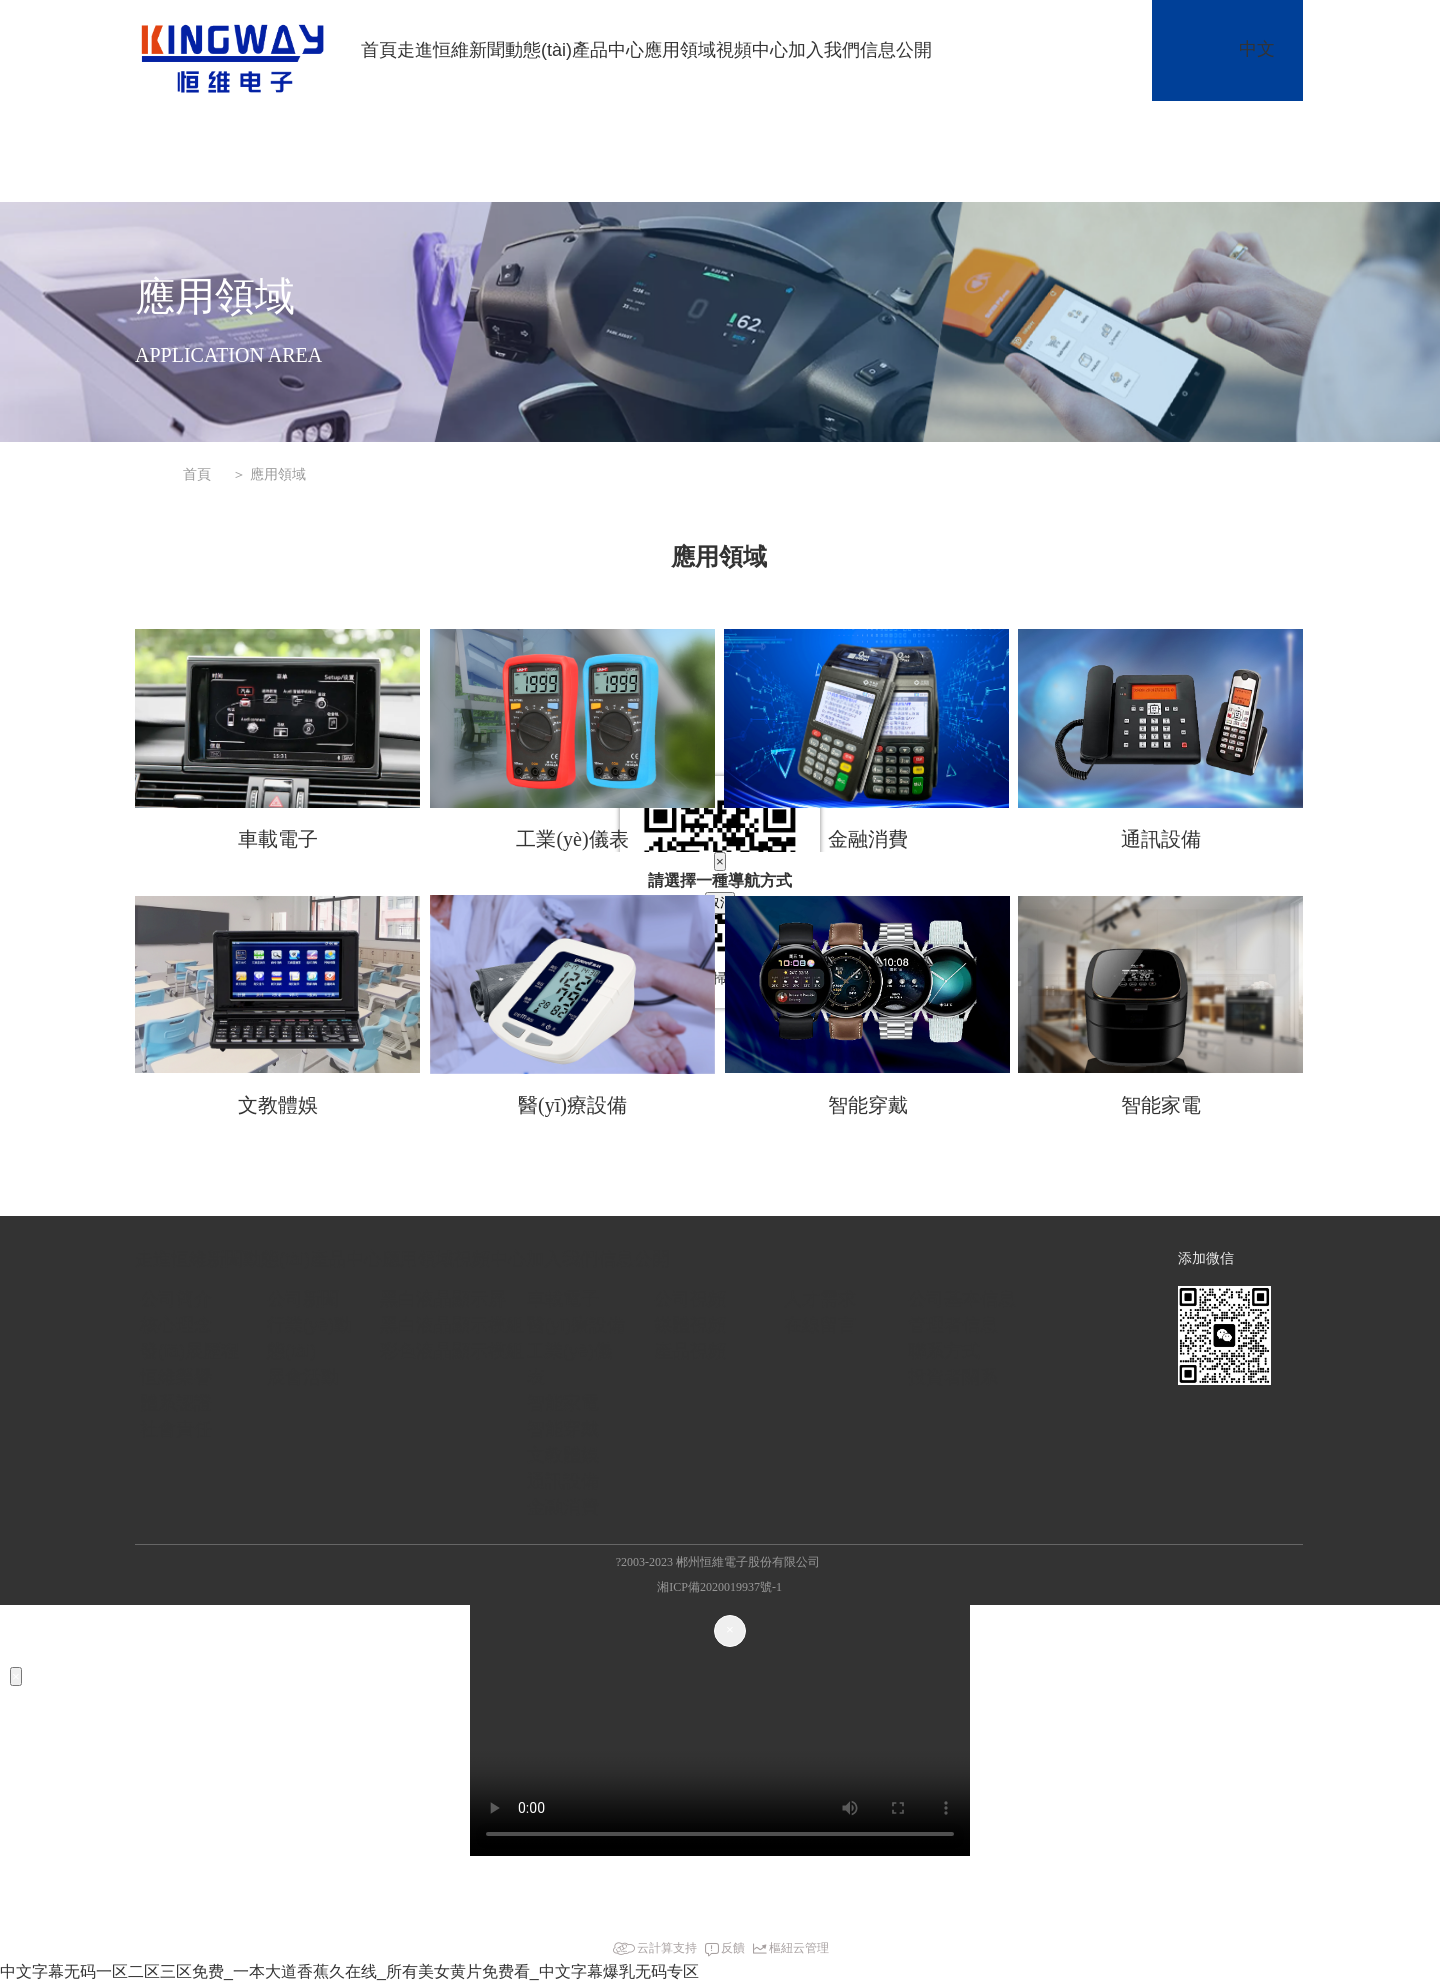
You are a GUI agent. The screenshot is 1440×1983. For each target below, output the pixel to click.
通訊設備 (1161, 839)
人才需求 (820, 1299)
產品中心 (608, 50)
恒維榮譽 (176, 1377)
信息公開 (896, 50)
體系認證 (176, 1403)
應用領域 (680, 50)
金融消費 (868, 839)
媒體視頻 (690, 1325)
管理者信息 (953, 1325)
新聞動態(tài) (520, 50)
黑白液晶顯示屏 (443, 1299)
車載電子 (278, 839)
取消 (720, 902)
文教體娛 (278, 1105)
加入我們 (824, 50)
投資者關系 (953, 1377)
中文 (1257, 49)
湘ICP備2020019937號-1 (719, 1587)
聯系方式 (944, 1351)
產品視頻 (690, 1351)
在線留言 (820, 1325)
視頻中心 (752, 50)
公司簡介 (176, 1299)
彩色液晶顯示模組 (452, 1351)
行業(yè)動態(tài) (309, 1338)
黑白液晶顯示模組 (452, 1325)
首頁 (379, 50)
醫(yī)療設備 (572, 1105)
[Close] (730, 1631)
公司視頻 (690, 1299)
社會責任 (176, 1429)
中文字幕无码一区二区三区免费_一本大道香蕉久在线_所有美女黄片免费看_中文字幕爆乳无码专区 (349, 1971)
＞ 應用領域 (269, 474)
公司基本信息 (962, 1299)
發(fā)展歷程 (189, 1351)
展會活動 (303, 1377)
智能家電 (1161, 1105)
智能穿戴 (868, 1105)
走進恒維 (433, 50)
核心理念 (176, 1325)
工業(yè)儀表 (572, 839)
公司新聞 (303, 1299)
